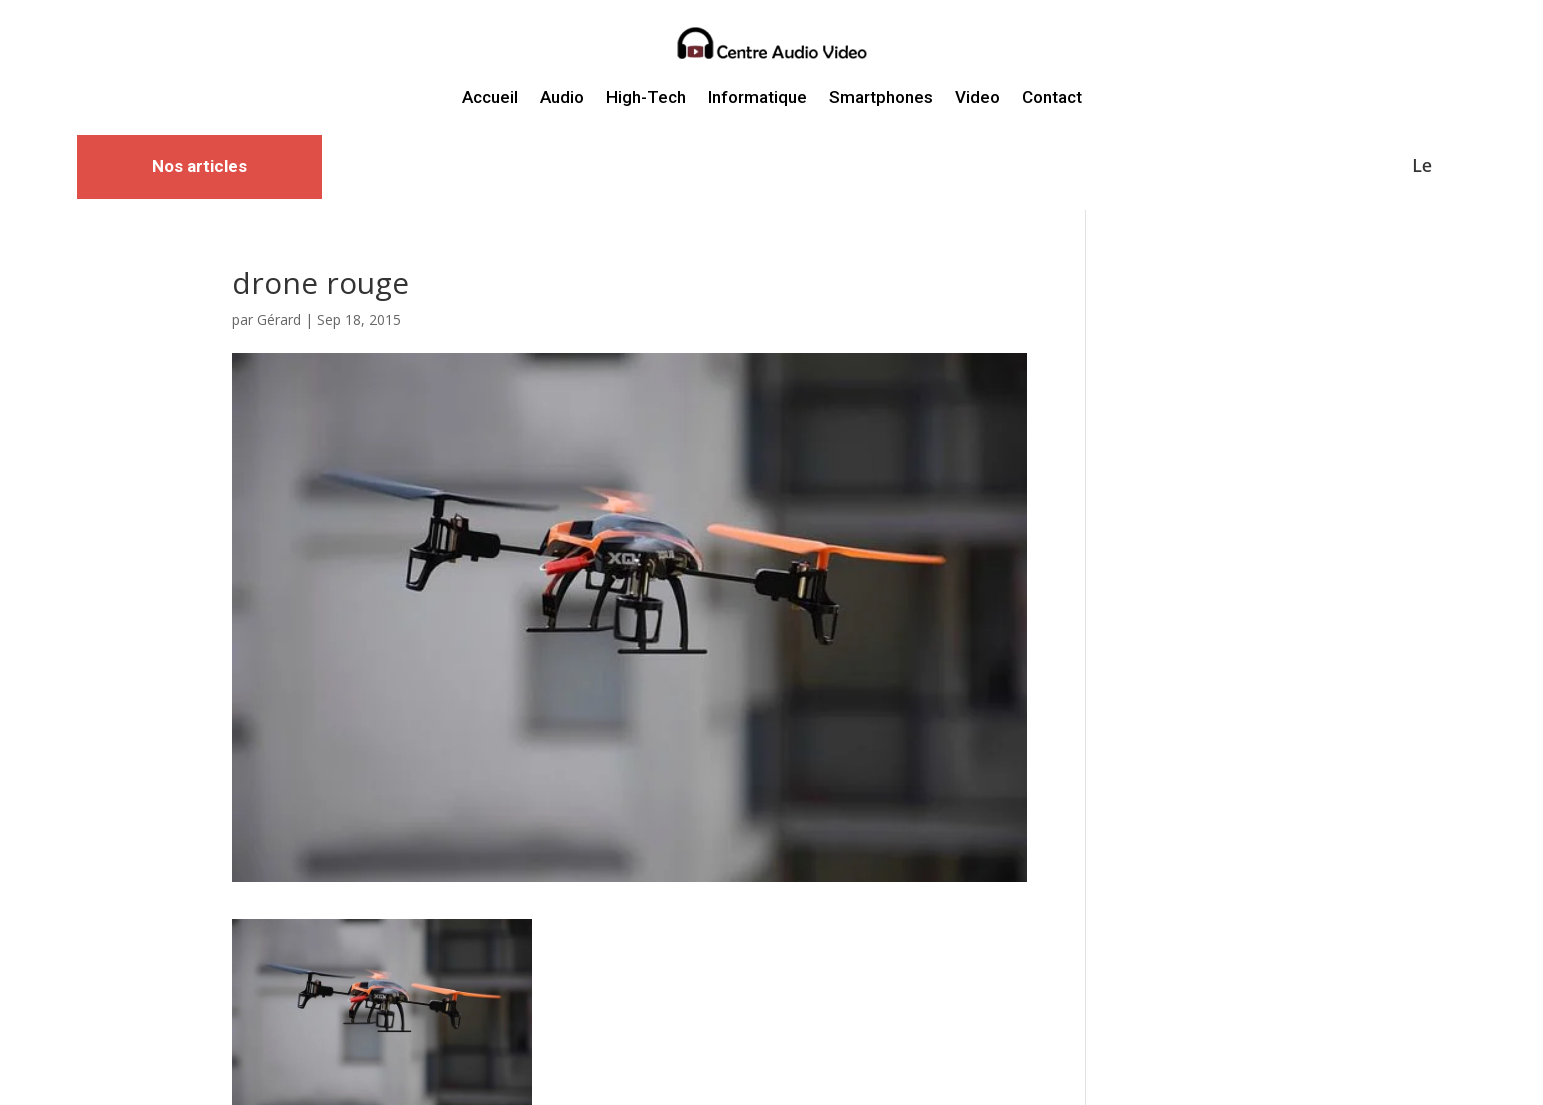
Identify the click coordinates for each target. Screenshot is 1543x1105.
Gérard (279, 319)
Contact (1052, 97)
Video (977, 97)
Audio (562, 97)
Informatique (757, 97)
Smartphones (881, 97)
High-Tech (646, 97)
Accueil (490, 97)
